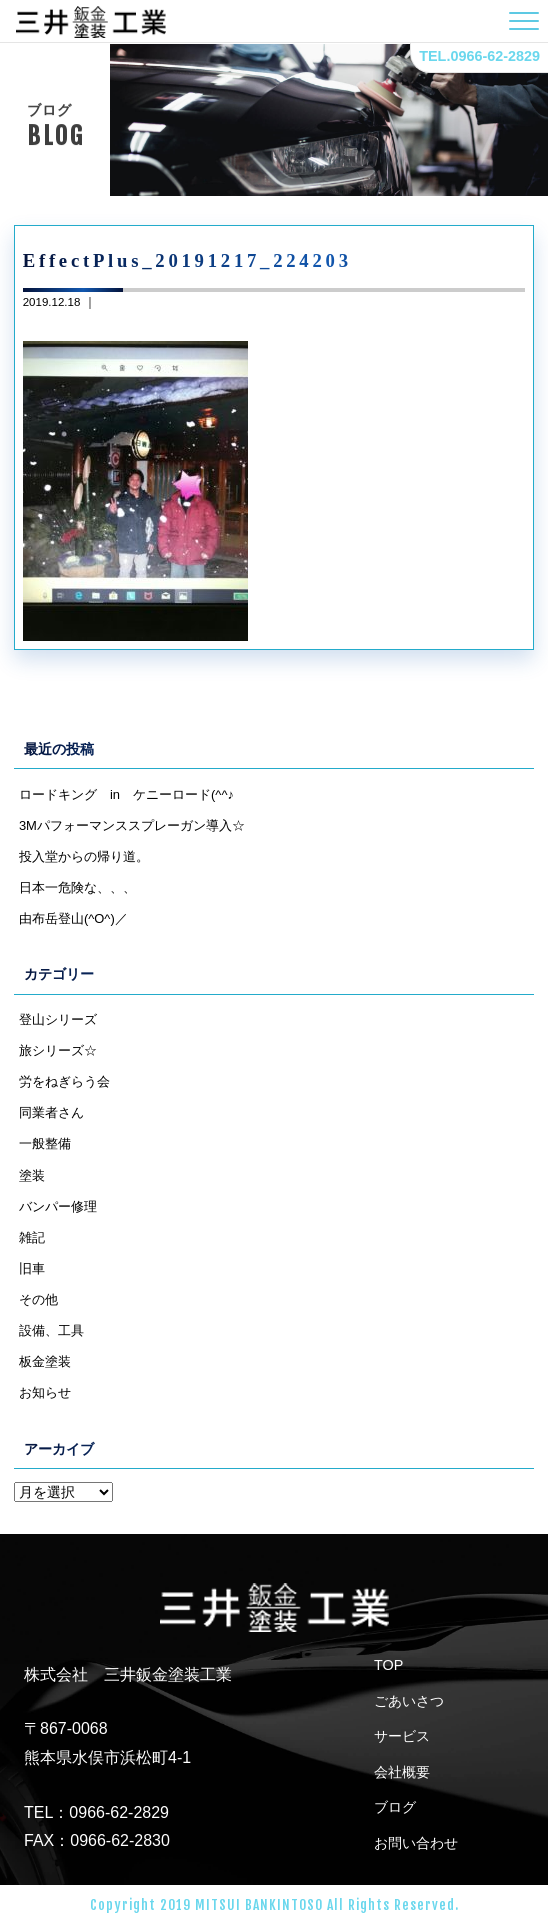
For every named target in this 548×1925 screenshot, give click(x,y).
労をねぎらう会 (64, 1081)
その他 (38, 1299)
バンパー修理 (58, 1206)
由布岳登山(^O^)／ (73, 918)
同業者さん (51, 1112)
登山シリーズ (58, 1019)
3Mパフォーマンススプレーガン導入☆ (132, 825)
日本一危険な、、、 (77, 887)
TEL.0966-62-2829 (479, 56)
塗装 (32, 1175)
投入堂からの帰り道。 (84, 856)
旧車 (32, 1268)
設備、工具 (51, 1330)
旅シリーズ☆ (58, 1050)
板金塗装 (45, 1361)
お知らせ (45, 1392)
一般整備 (45, 1143)
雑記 (32, 1237)
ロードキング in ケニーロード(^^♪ (126, 794)
